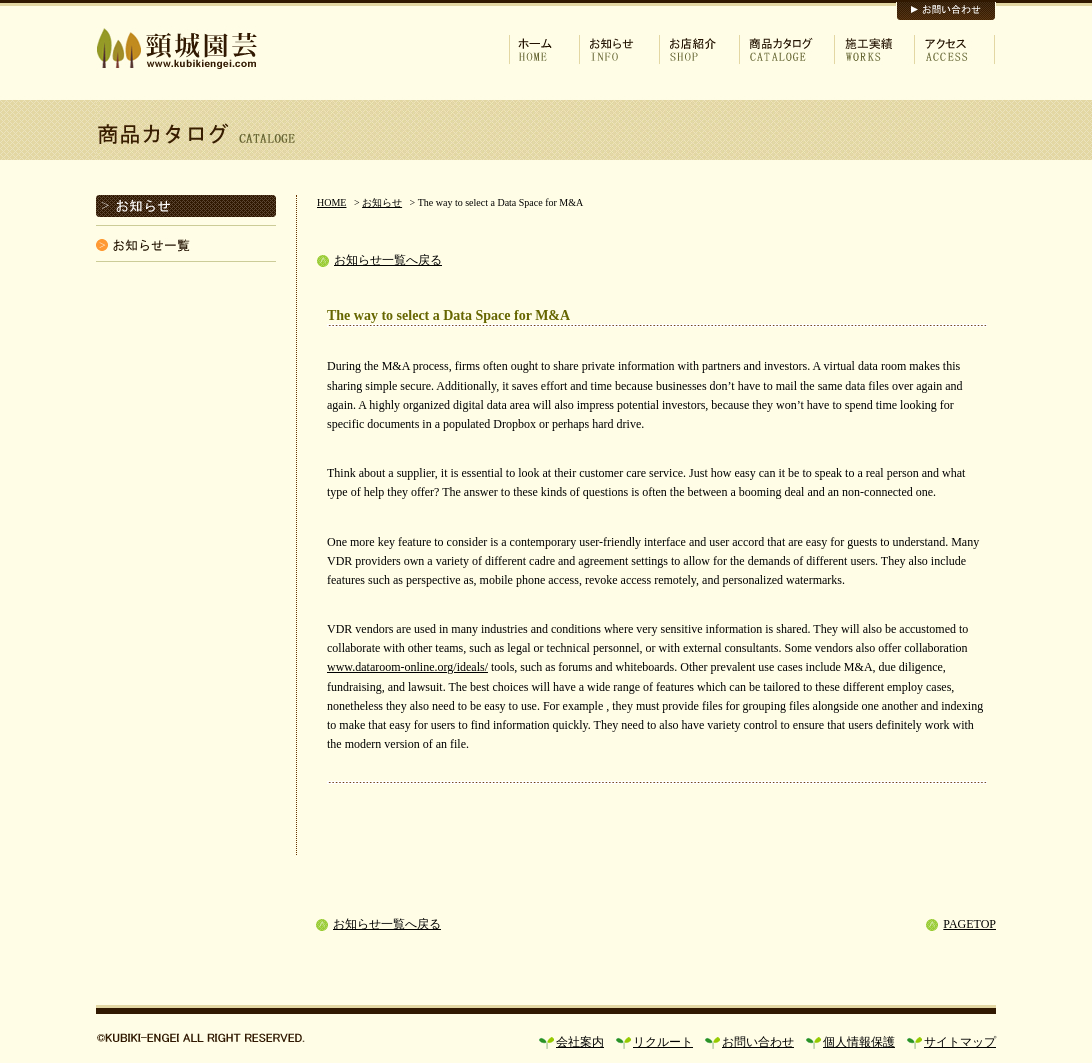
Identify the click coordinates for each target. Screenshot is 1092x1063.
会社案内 (580, 1042)
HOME (331, 202)
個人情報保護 (859, 1042)
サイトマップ (960, 1042)
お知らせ (382, 202)
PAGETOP (969, 924)
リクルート (663, 1042)
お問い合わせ (758, 1042)
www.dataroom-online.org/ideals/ (407, 667)
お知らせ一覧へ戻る (388, 260)
